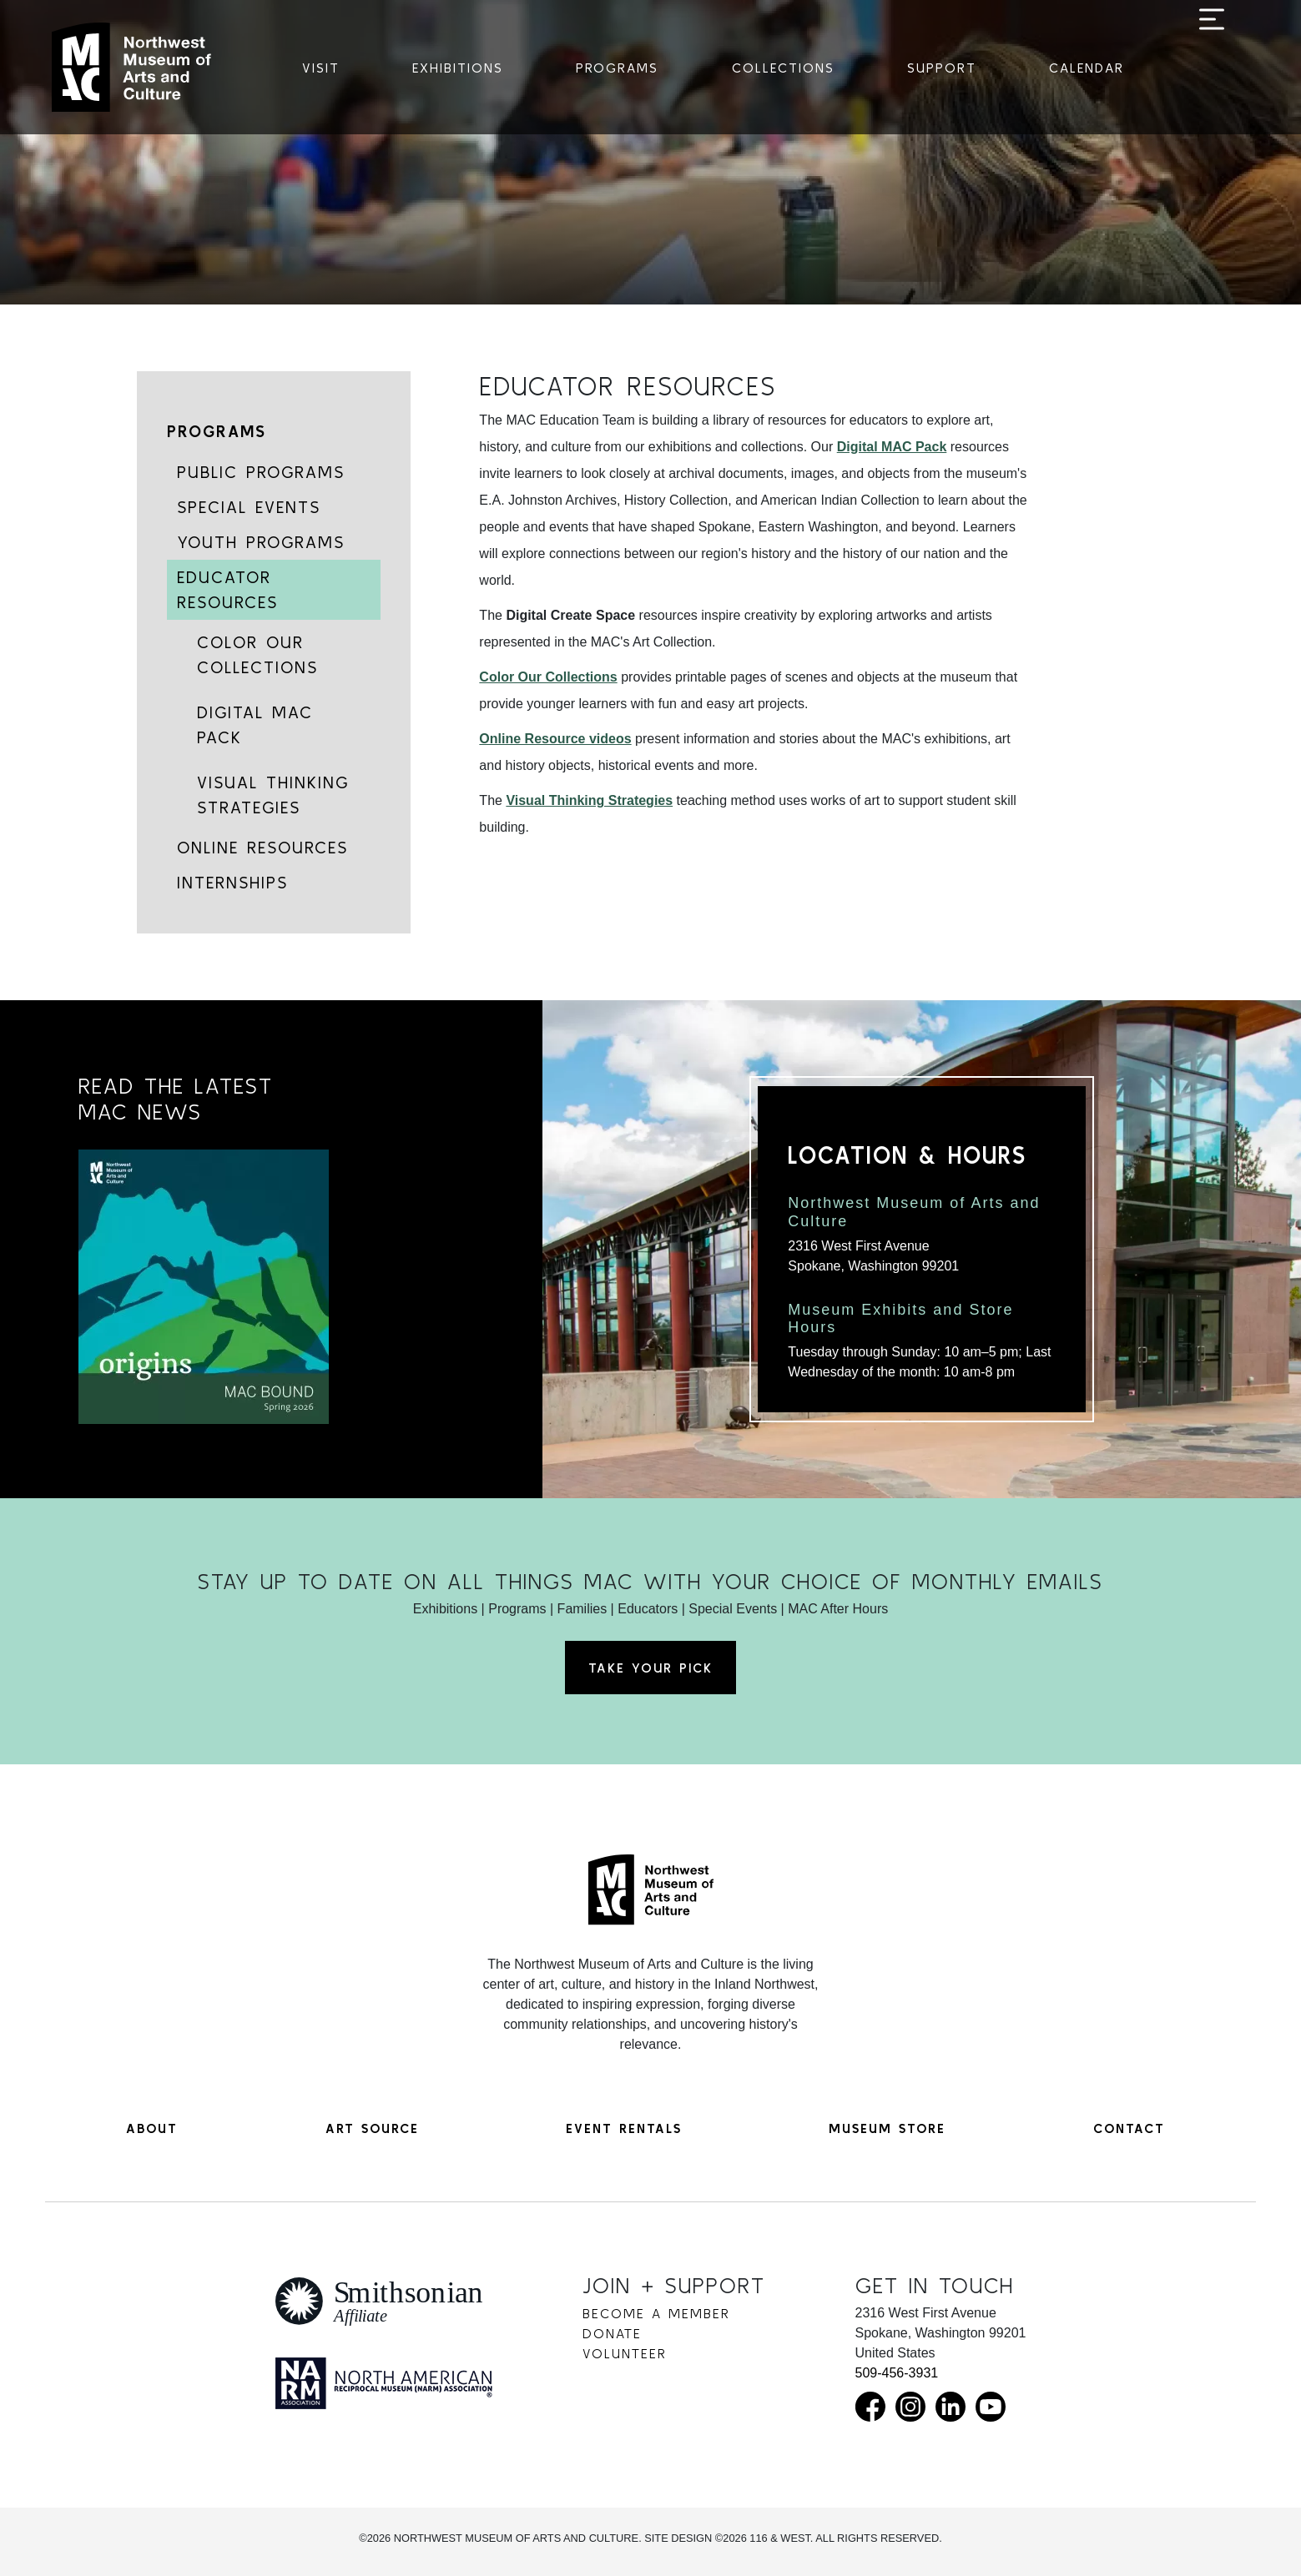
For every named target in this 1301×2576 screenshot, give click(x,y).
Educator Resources (227, 589)
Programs (617, 67)
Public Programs (261, 471)
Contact (1129, 2128)
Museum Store (887, 2128)
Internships (232, 882)
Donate (612, 2333)
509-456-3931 (897, 2373)
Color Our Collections (257, 654)
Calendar (1086, 67)
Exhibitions (457, 67)
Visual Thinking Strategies (273, 794)
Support (941, 67)
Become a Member (656, 2313)
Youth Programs (261, 541)
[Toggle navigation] (1212, 68)
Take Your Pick (650, 1667)
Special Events (248, 506)
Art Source (372, 2128)
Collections (783, 67)
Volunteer (624, 2353)
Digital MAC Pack (255, 724)
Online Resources (262, 847)
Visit (321, 67)
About (152, 2128)
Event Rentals (624, 2128)
